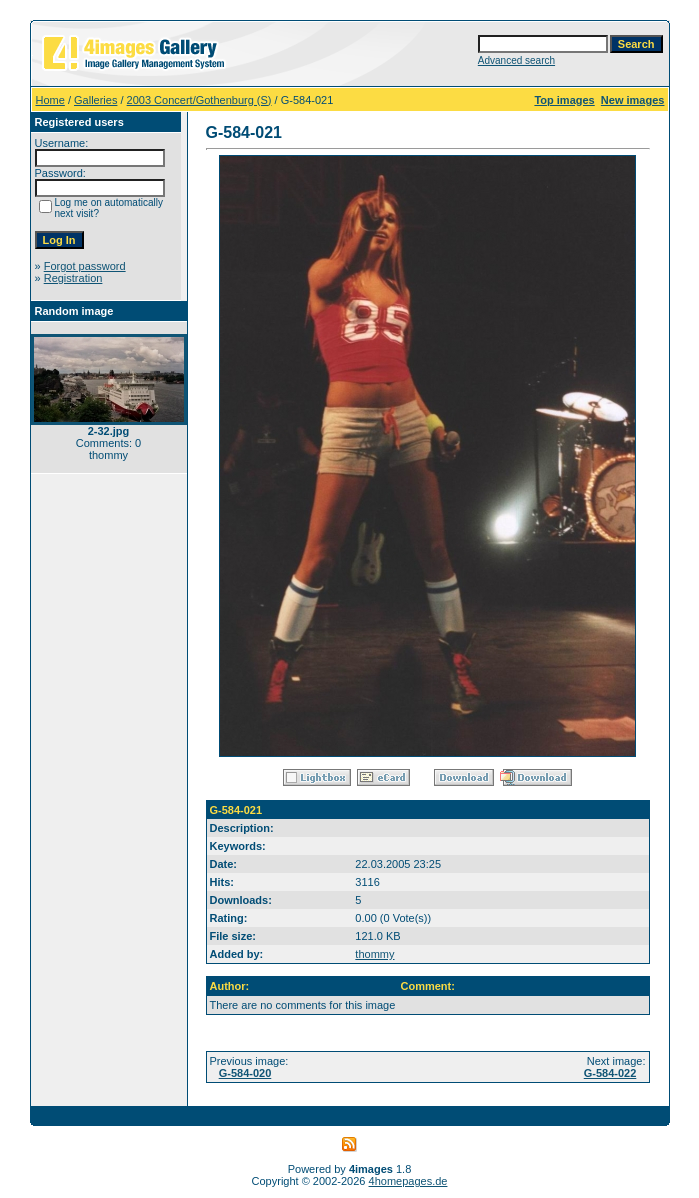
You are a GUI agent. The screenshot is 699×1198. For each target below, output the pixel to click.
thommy (374, 954)
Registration (73, 278)
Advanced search (516, 60)
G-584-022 (610, 1073)
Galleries (95, 100)
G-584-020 (245, 1073)
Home (50, 100)
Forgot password (85, 266)
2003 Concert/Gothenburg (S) (199, 100)
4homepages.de (408, 1181)
